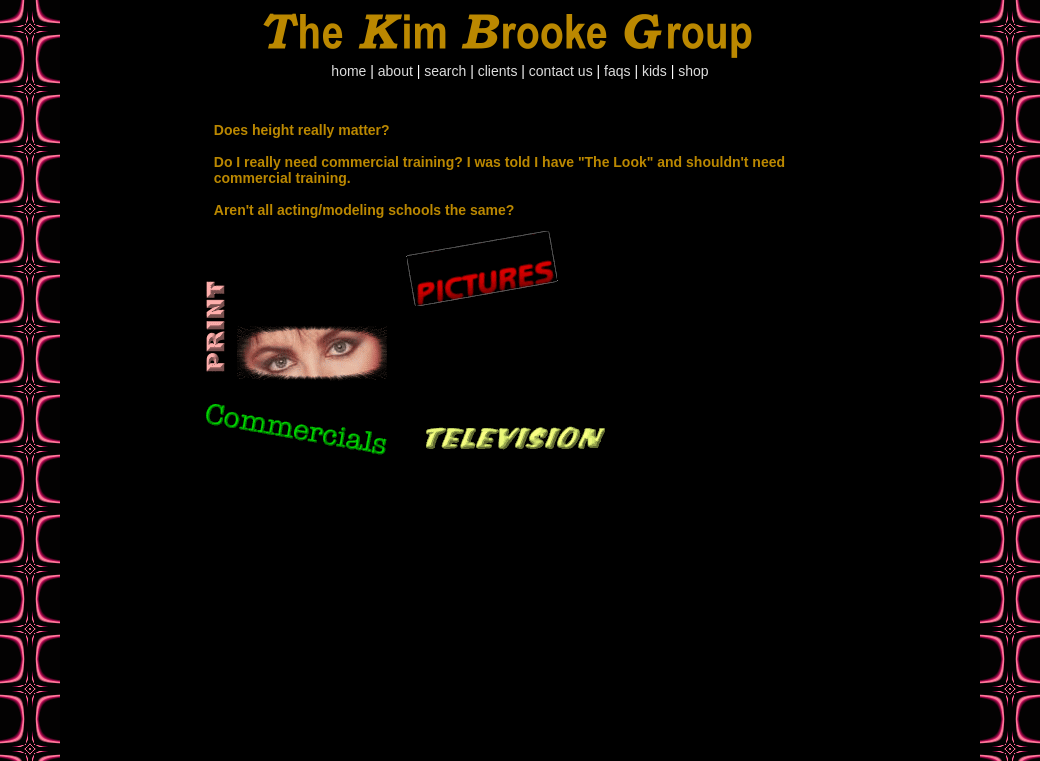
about (395, 71)
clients (498, 71)
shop (693, 71)
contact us (561, 71)
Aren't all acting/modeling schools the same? (364, 210)
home (348, 71)
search (445, 71)
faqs (617, 71)
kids (654, 71)
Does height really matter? (302, 130)
